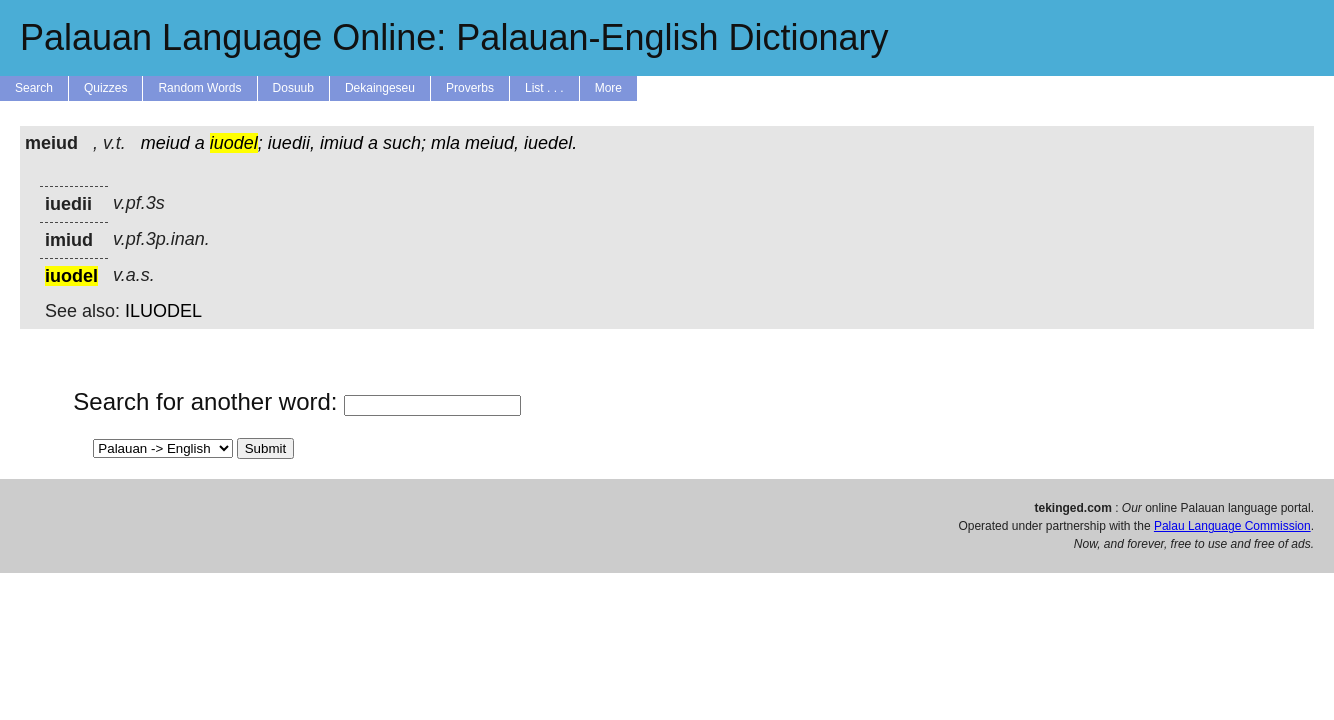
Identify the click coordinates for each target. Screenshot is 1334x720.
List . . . (544, 88)
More (608, 88)
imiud (341, 143)
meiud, (492, 143)
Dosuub (293, 88)
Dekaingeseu (380, 88)
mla (445, 143)
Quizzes (105, 88)
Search (34, 88)
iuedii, (291, 143)
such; (404, 143)
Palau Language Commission (1232, 526)
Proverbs (470, 88)
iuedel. (550, 143)
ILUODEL (163, 311)
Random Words (199, 88)
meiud (165, 143)
